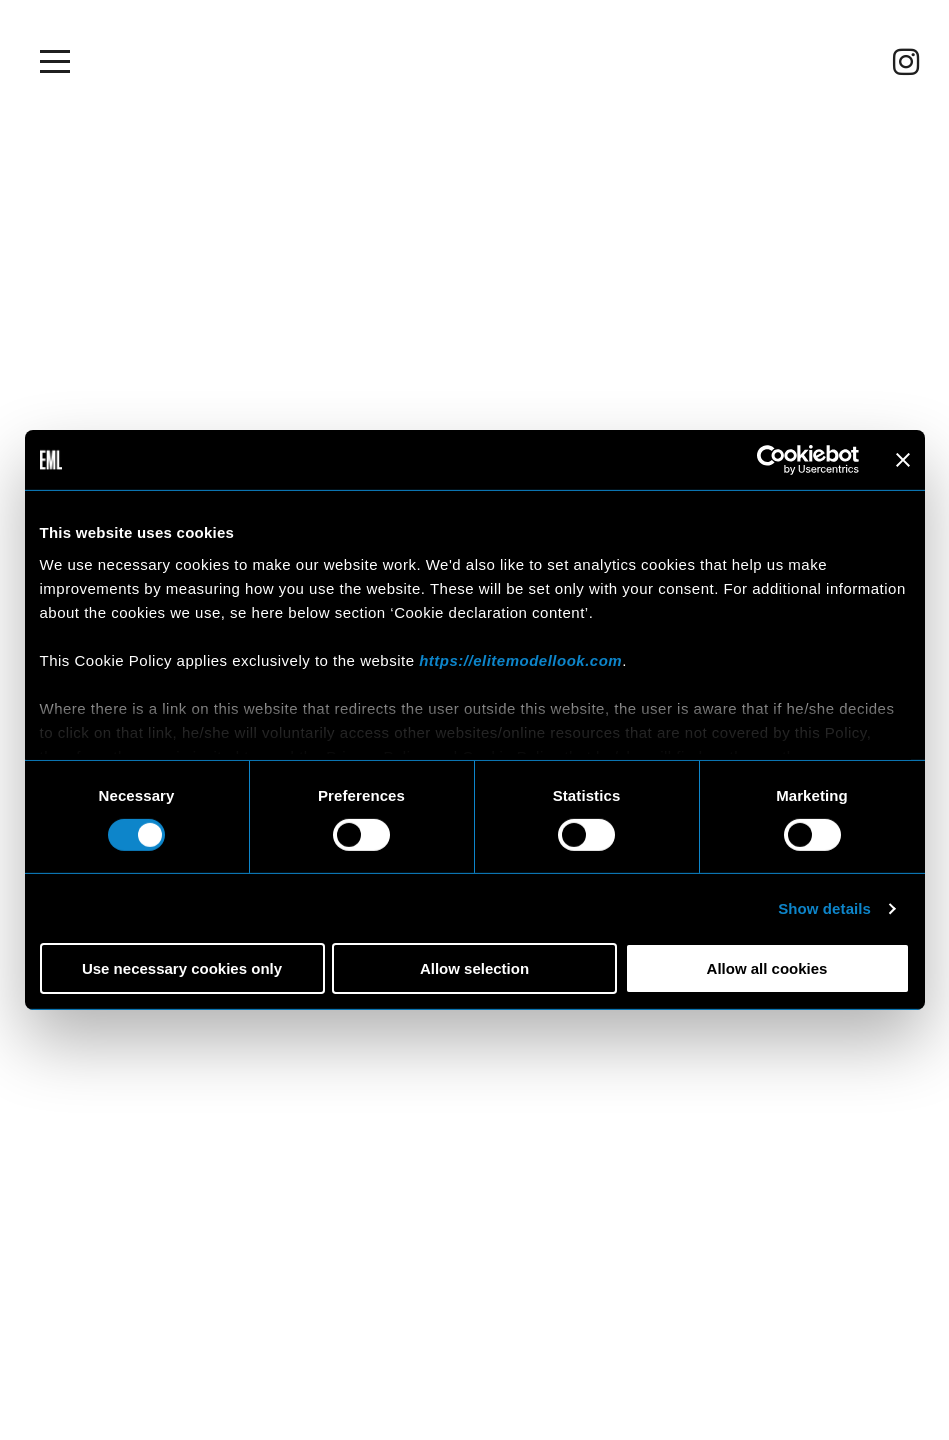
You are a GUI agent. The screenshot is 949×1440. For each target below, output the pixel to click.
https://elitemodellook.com (520, 659)
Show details (824, 908)
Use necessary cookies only (182, 968)
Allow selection (474, 968)
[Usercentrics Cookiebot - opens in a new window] (771, 460)
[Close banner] (903, 460)
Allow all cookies (767, 968)
